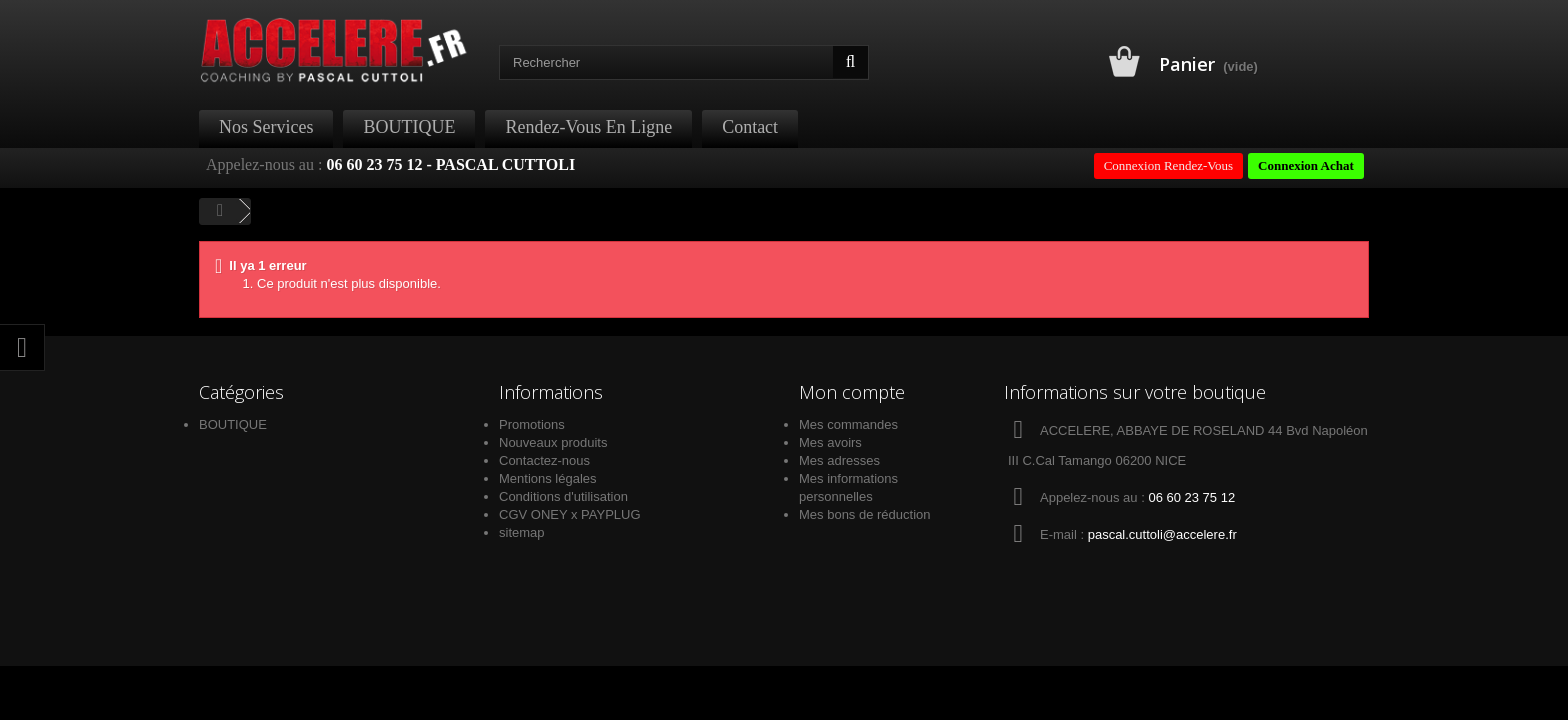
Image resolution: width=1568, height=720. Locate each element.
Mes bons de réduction (865, 514)
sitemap (522, 532)
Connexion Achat (1306, 165)
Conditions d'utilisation (563, 496)
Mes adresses (839, 460)
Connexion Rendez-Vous (1168, 165)
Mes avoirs (830, 442)
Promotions (532, 424)
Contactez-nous (544, 460)
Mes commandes (848, 424)
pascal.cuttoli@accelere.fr (1162, 534)
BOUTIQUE (409, 127)
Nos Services (266, 127)
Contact (750, 127)
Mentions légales (548, 478)
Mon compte (852, 392)
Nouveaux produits (553, 442)
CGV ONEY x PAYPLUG (570, 514)
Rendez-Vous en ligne (588, 127)
